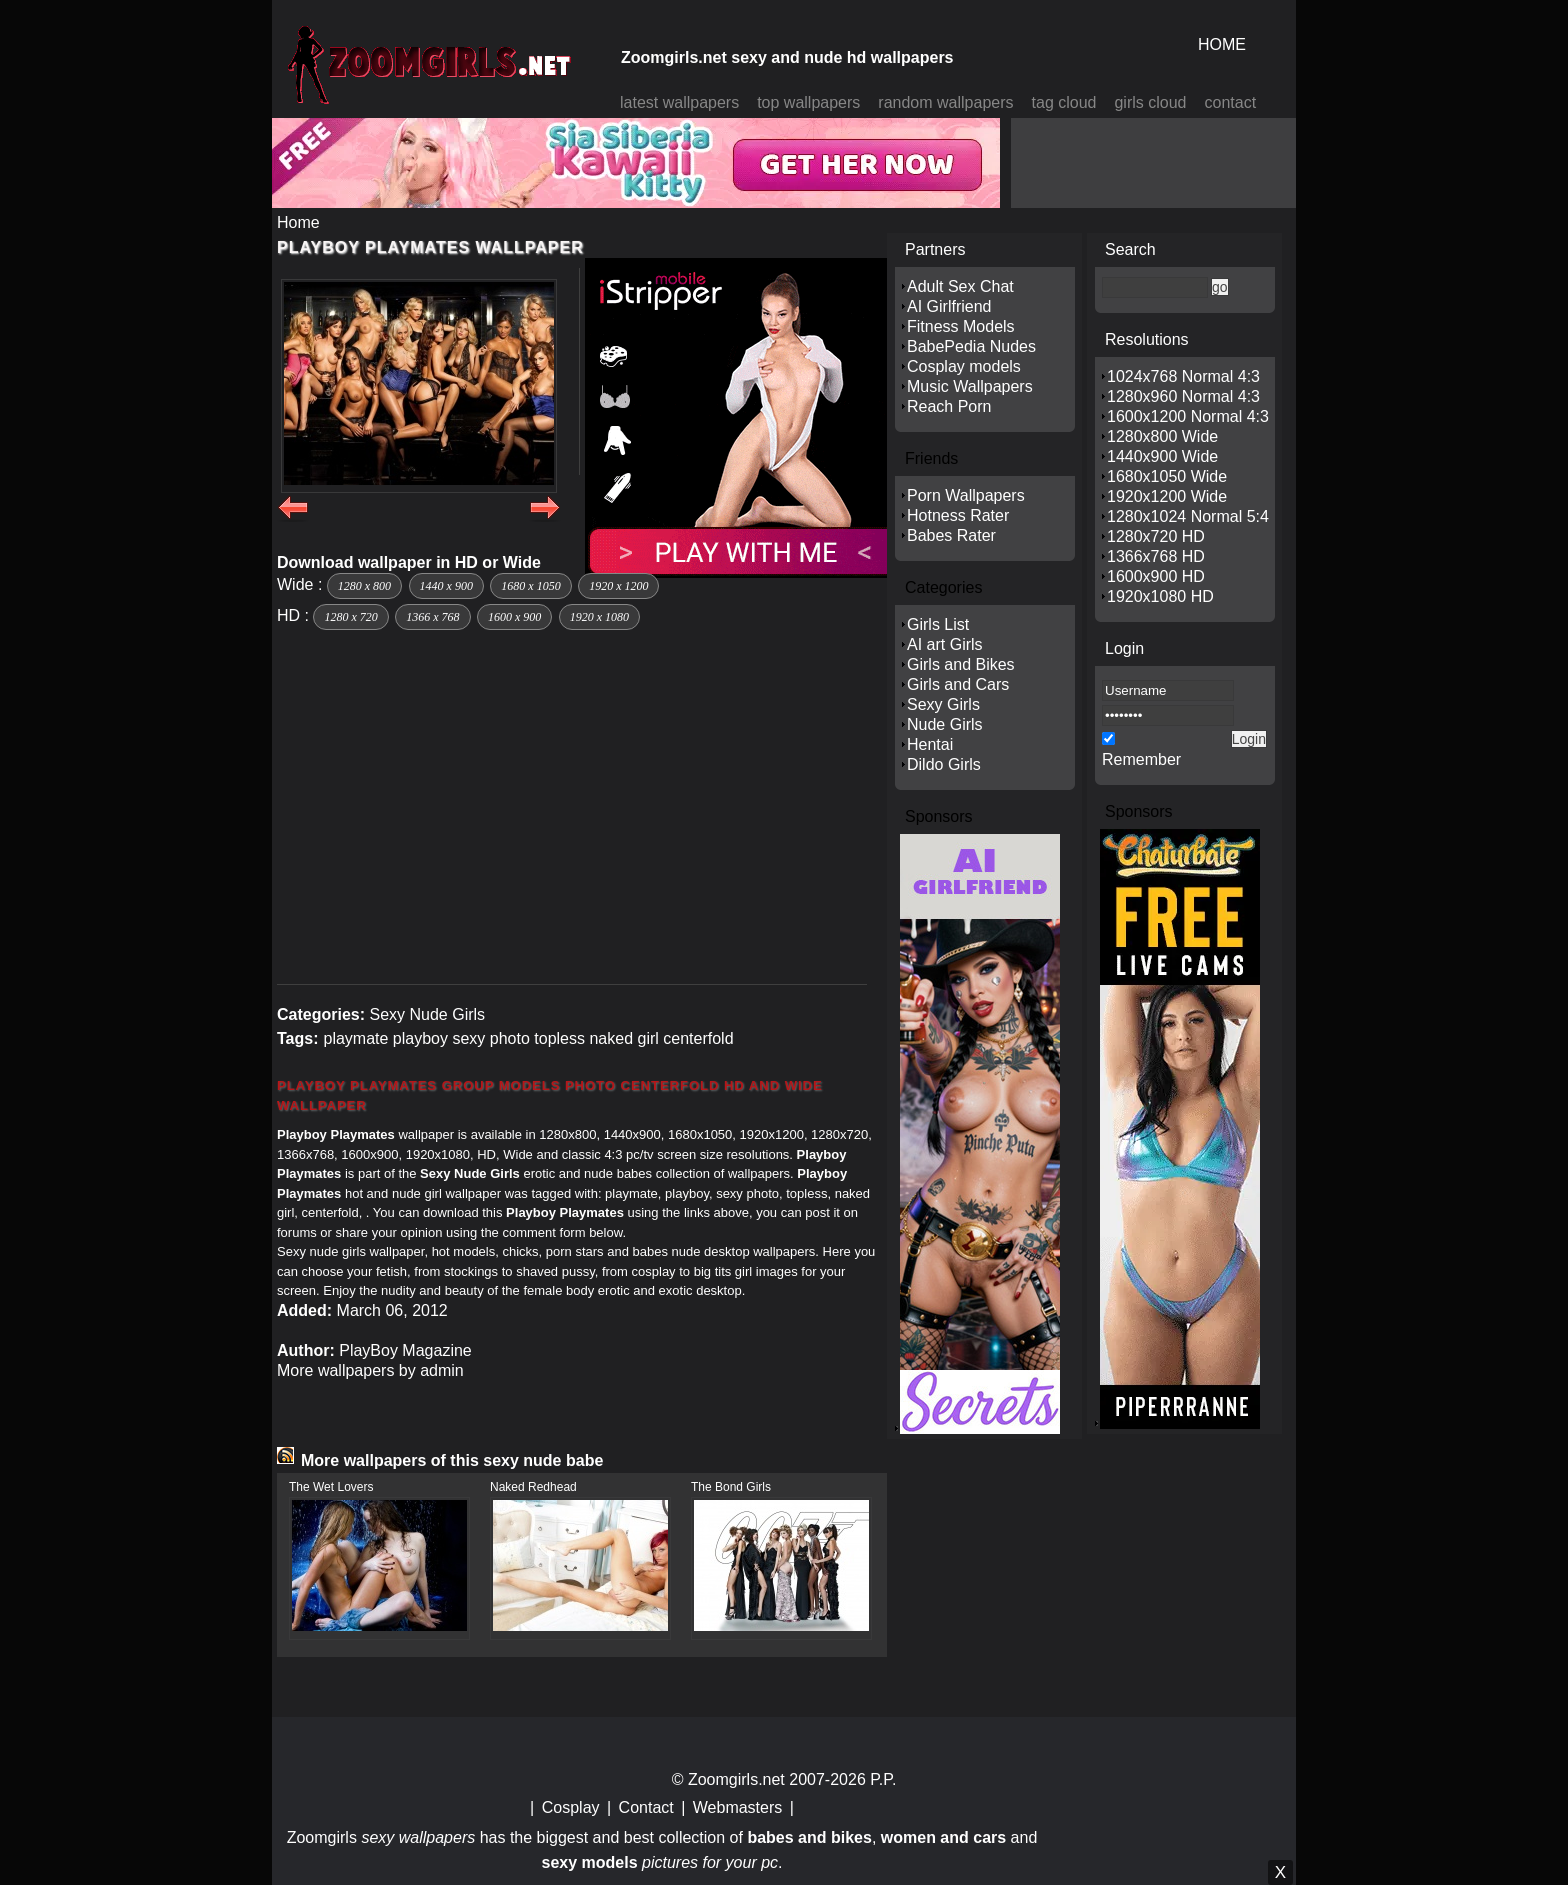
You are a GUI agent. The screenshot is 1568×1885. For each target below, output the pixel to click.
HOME (1222, 44)
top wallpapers (808, 102)
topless (559, 1038)
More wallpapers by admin (370, 1370)
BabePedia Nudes (971, 346)
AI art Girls (945, 644)
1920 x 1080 (599, 617)
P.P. (883, 1779)
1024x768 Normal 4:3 (1183, 376)
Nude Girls (945, 724)
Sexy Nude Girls (427, 1014)
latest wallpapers (679, 102)
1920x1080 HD (1160, 596)
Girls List (938, 624)
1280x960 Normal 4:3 (1183, 396)
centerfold (698, 1038)
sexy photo (490, 1038)
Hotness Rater (958, 515)
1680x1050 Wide (1167, 476)
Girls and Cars (958, 684)
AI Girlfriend (949, 306)
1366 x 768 (432, 617)
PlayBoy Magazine (405, 1350)
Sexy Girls (943, 704)
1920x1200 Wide (1167, 496)
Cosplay (571, 1807)
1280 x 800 (364, 586)
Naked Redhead (533, 1487)
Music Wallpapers (970, 386)
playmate (355, 1038)
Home (298, 222)
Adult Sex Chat (960, 286)
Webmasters (738, 1807)
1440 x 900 (446, 586)
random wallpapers (945, 102)
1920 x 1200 (618, 586)
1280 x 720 (350, 617)
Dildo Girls (944, 764)
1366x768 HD (1156, 556)
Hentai (930, 744)
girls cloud (1150, 102)
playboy (420, 1038)
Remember (1141, 759)
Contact (646, 1807)
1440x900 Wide (1162, 456)
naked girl (623, 1038)
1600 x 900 (514, 617)
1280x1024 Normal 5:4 (1188, 516)
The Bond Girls (731, 1487)
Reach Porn (949, 406)
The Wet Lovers (331, 1487)
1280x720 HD (1156, 536)
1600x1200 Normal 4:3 (1188, 416)
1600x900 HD (1156, 576)
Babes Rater (951, 535)
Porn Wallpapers (966, 495)
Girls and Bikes (961, 664)
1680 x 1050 (530, 586)
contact (1231, 102)
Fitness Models (961, 326)
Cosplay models (964, 366)
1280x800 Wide (1162, 436)
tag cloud (1064, 102)
